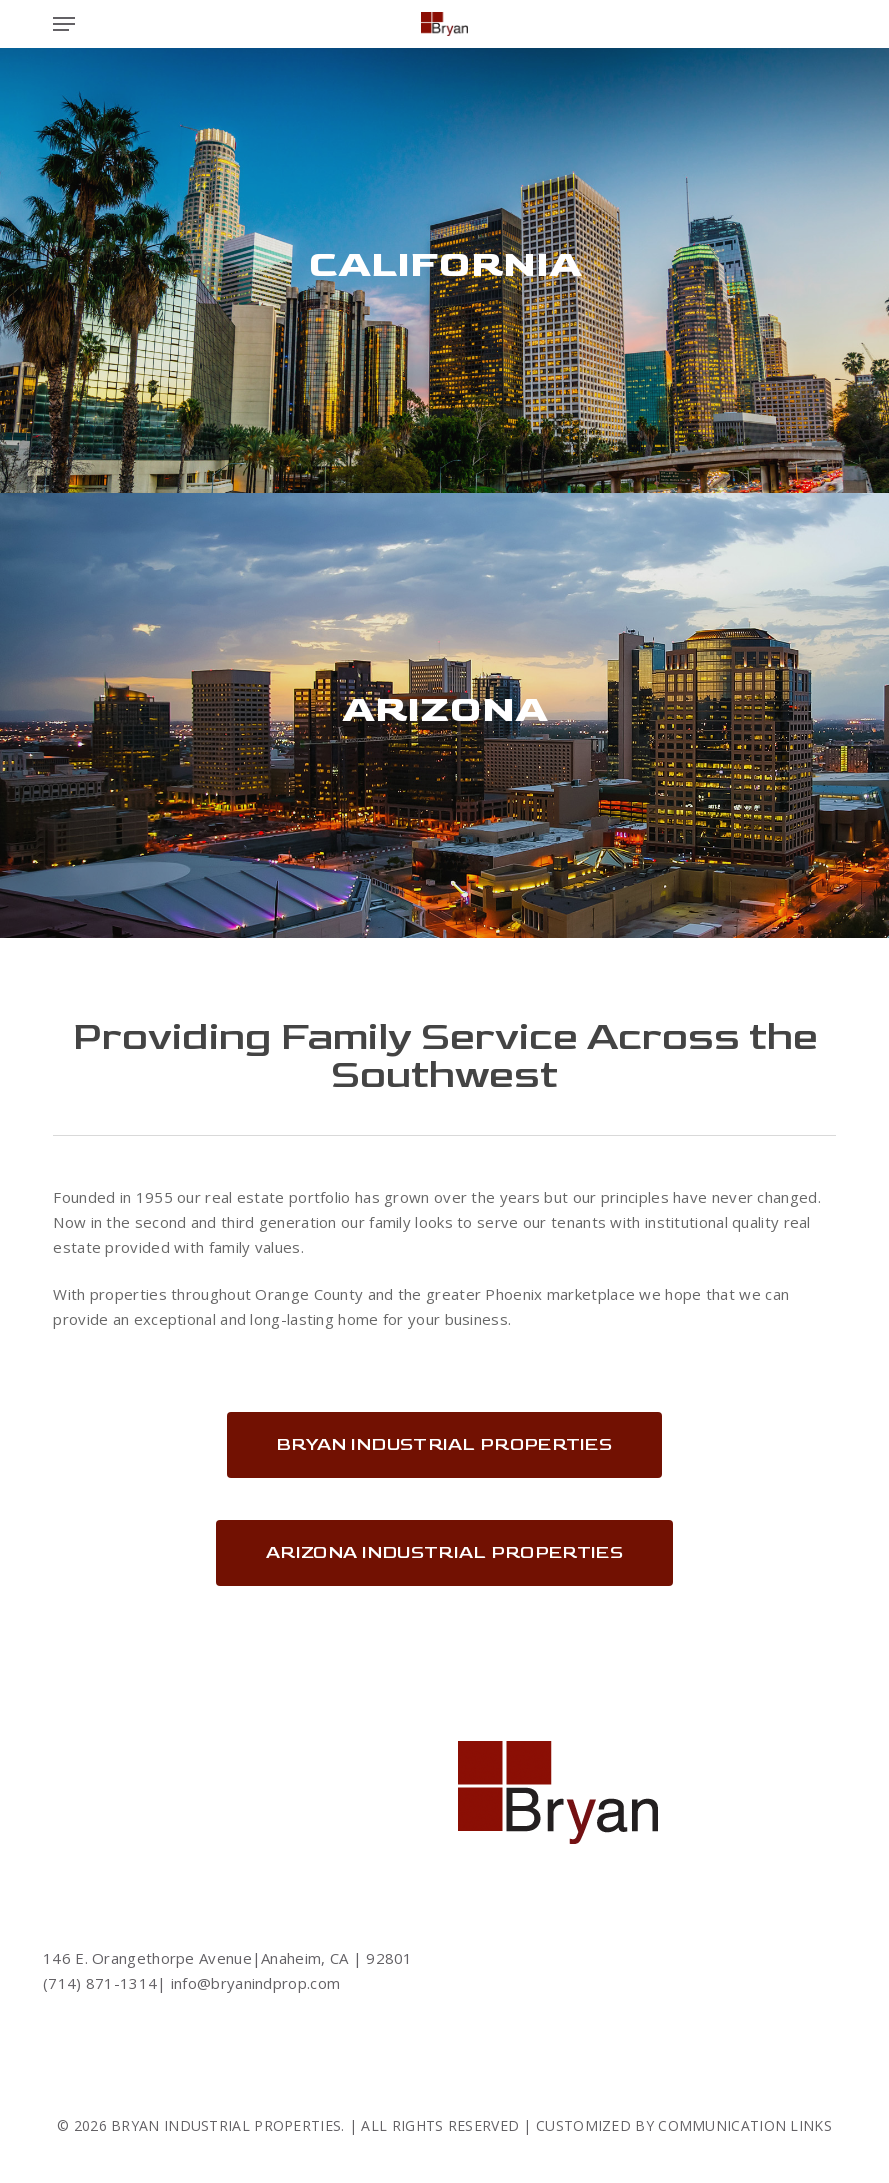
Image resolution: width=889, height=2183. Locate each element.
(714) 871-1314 (100, 1983)
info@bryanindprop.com (254, 1983)
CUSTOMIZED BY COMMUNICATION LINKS (684, 2125)
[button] (64, 24)
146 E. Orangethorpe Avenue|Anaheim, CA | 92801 (228, 1958)
